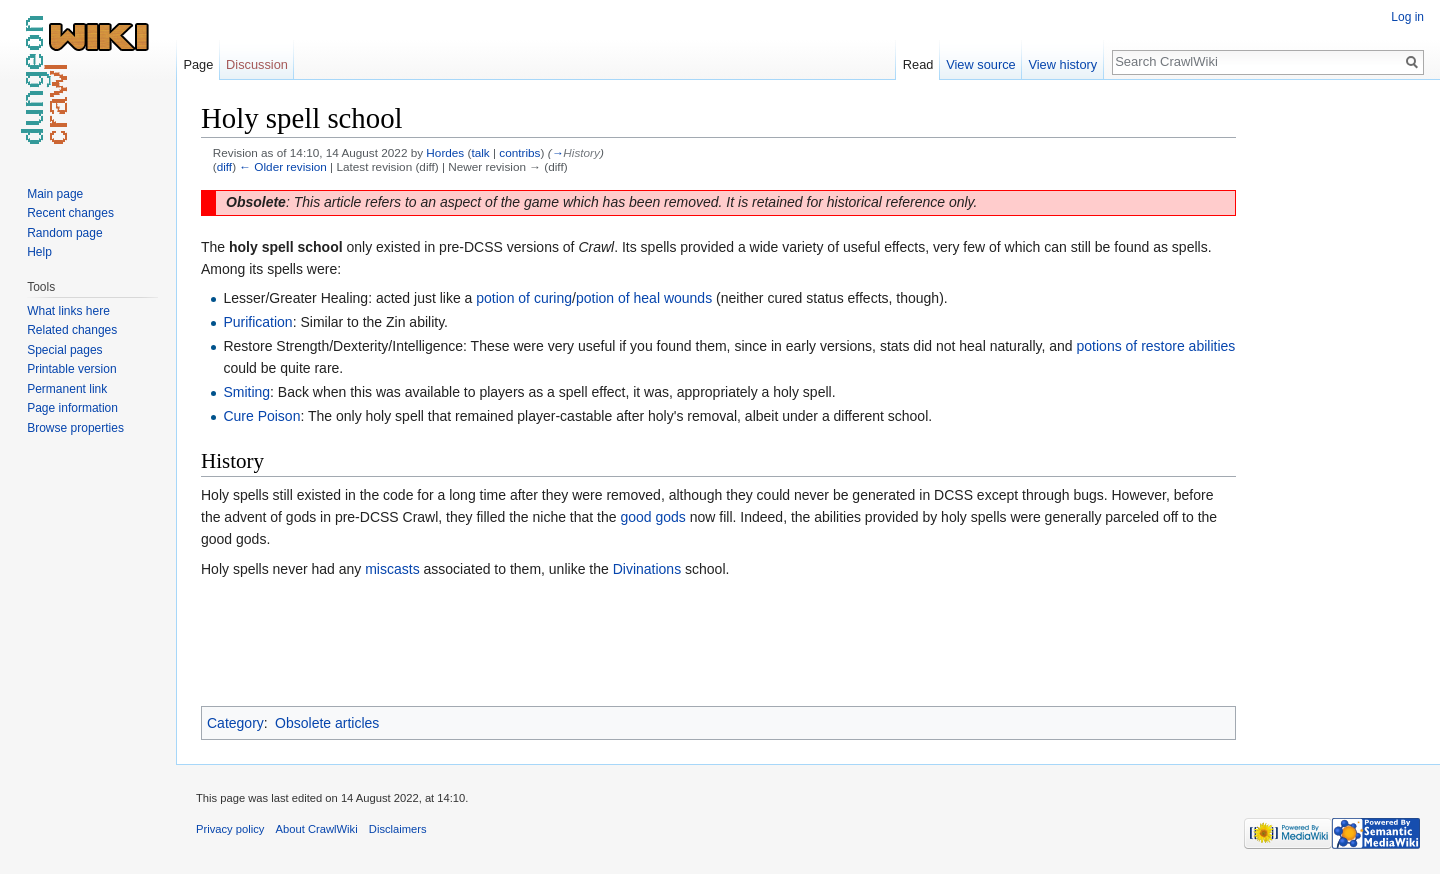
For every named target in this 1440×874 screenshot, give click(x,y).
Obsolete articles (327, 723)
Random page (64, 233)
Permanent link (67, 389)
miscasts (392, 569)
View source (980, 64)
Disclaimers (398, 829)
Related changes (72, 330)
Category (235, 723)
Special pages (64, 350)
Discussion (257, 64)
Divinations (647, 569)
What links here (68, 311)
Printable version (71, 369)
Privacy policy (230, 829)
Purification (257, 322)
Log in (1407, 17)
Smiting (246, 392)
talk (480, 152)
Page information (72, 408)
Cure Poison (261, 416)
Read (918, 64)
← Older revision (283, 166)
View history (1062, 64)
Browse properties (75, 428)
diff (224, 166)
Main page (55, 194)
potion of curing (524, 298)
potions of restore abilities (1156, 346)
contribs (519, 152)
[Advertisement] (1336, 400)
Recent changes (70, 213)
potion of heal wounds (644, 298)
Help (39, 252)
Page (198, 64)
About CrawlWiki (317, 829)
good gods (652, 517)
